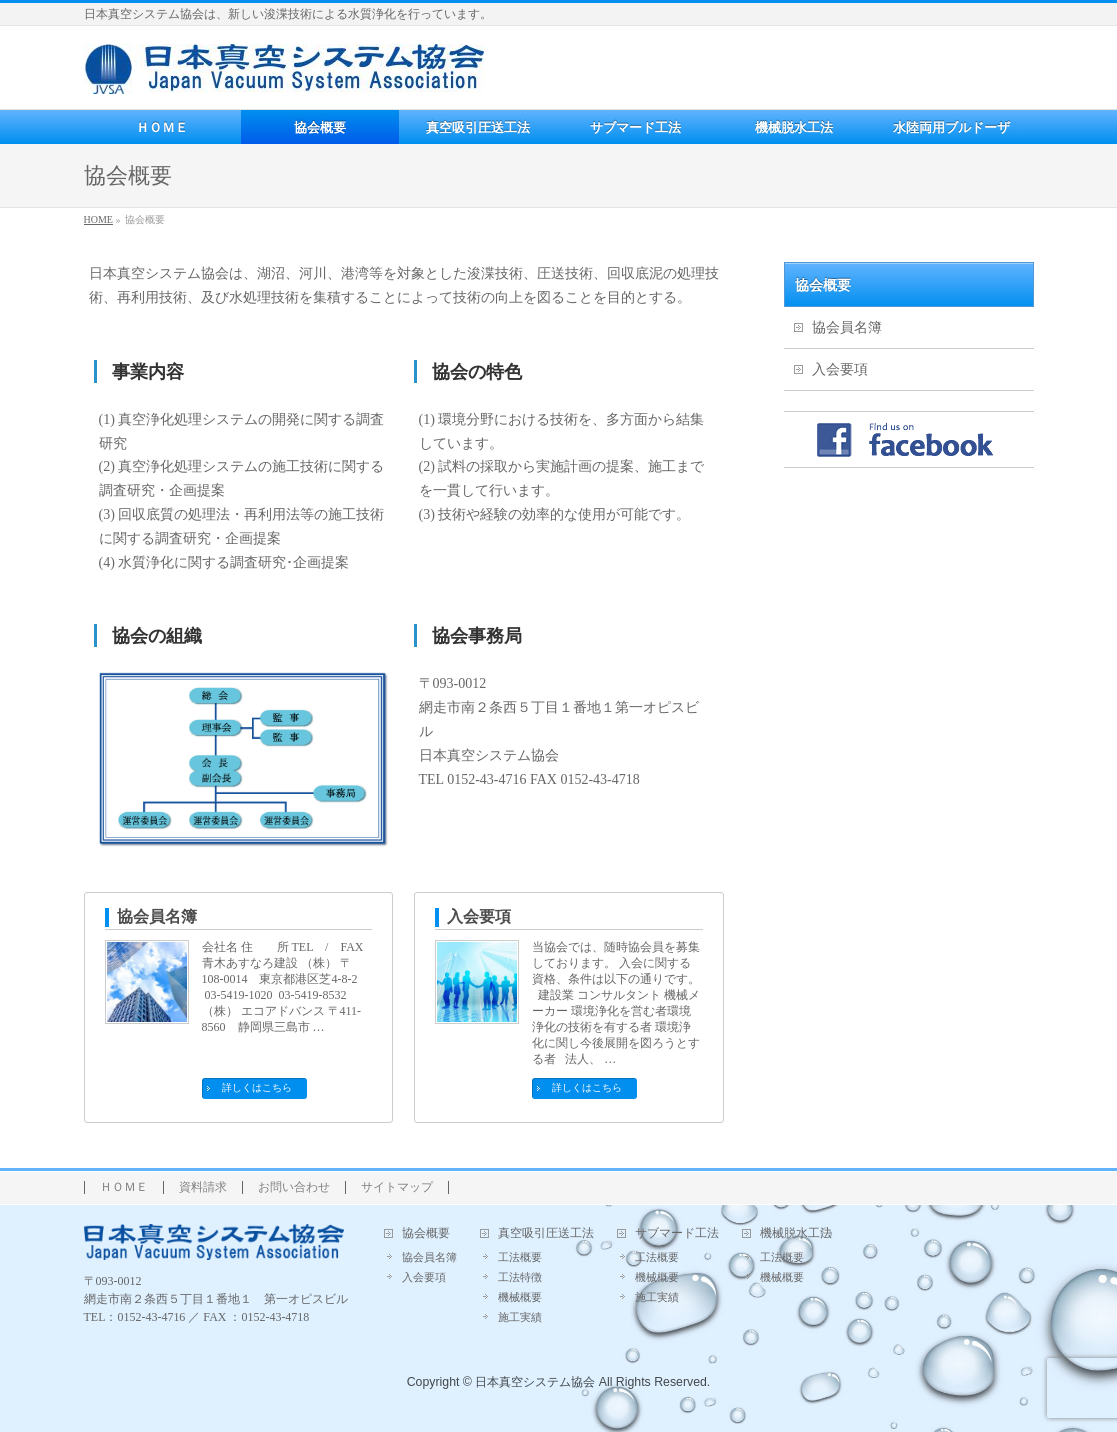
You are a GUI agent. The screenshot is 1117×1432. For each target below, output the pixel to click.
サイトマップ (397, 1187)
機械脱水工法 (796, 1233)
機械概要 (520, 1297)
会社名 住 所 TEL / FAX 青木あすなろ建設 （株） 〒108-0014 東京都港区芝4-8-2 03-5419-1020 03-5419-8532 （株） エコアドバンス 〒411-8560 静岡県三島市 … (283, 987)
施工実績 (520, 1317)
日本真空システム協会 (535, 1382)
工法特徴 (520, 1277)
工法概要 (520, 1257)
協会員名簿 (157, 916)
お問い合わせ (294, 1187)
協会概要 (823, 285)
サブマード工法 (677, 1233)
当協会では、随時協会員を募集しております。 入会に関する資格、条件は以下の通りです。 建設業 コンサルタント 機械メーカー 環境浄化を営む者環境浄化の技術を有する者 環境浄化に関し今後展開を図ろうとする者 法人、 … (616, 1003)
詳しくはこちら (257, 1087)
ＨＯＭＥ (124, 1187)
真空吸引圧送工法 (546, 1233)
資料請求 (203, 1187)
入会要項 (479, 916)
